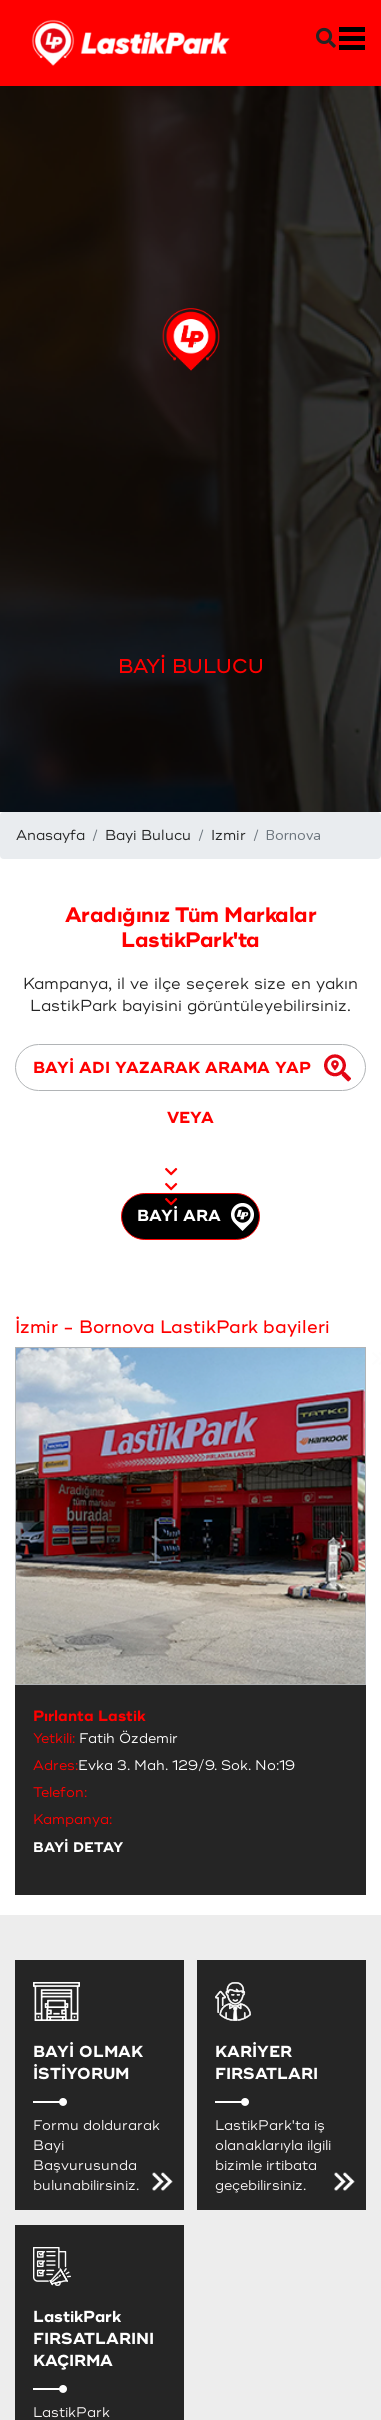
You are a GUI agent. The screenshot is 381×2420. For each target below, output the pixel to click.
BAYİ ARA (195, 1217)
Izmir (228, 835)
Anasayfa (50, 835)
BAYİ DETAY (78, 1847)
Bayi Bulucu (148, 835)
